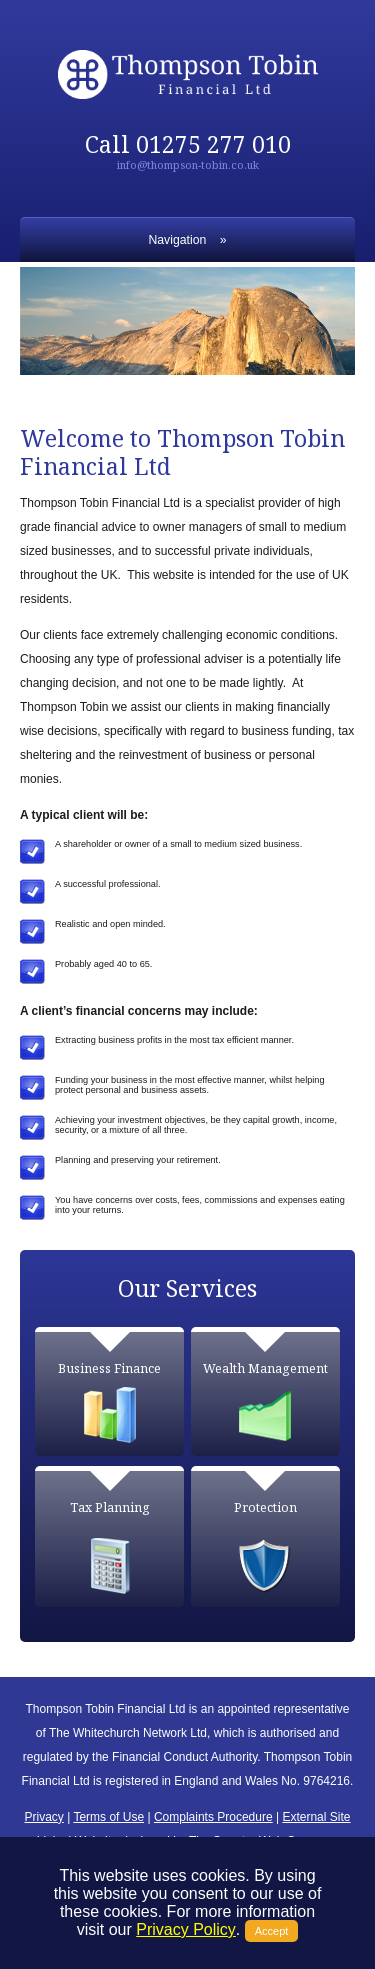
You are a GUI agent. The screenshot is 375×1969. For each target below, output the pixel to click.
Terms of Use (108, 1817)
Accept (272, 1931)
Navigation (178, 240)
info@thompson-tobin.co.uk (188, 165)
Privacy (44, 1817)
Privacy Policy (186, 1929)
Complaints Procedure (213, 1817)
